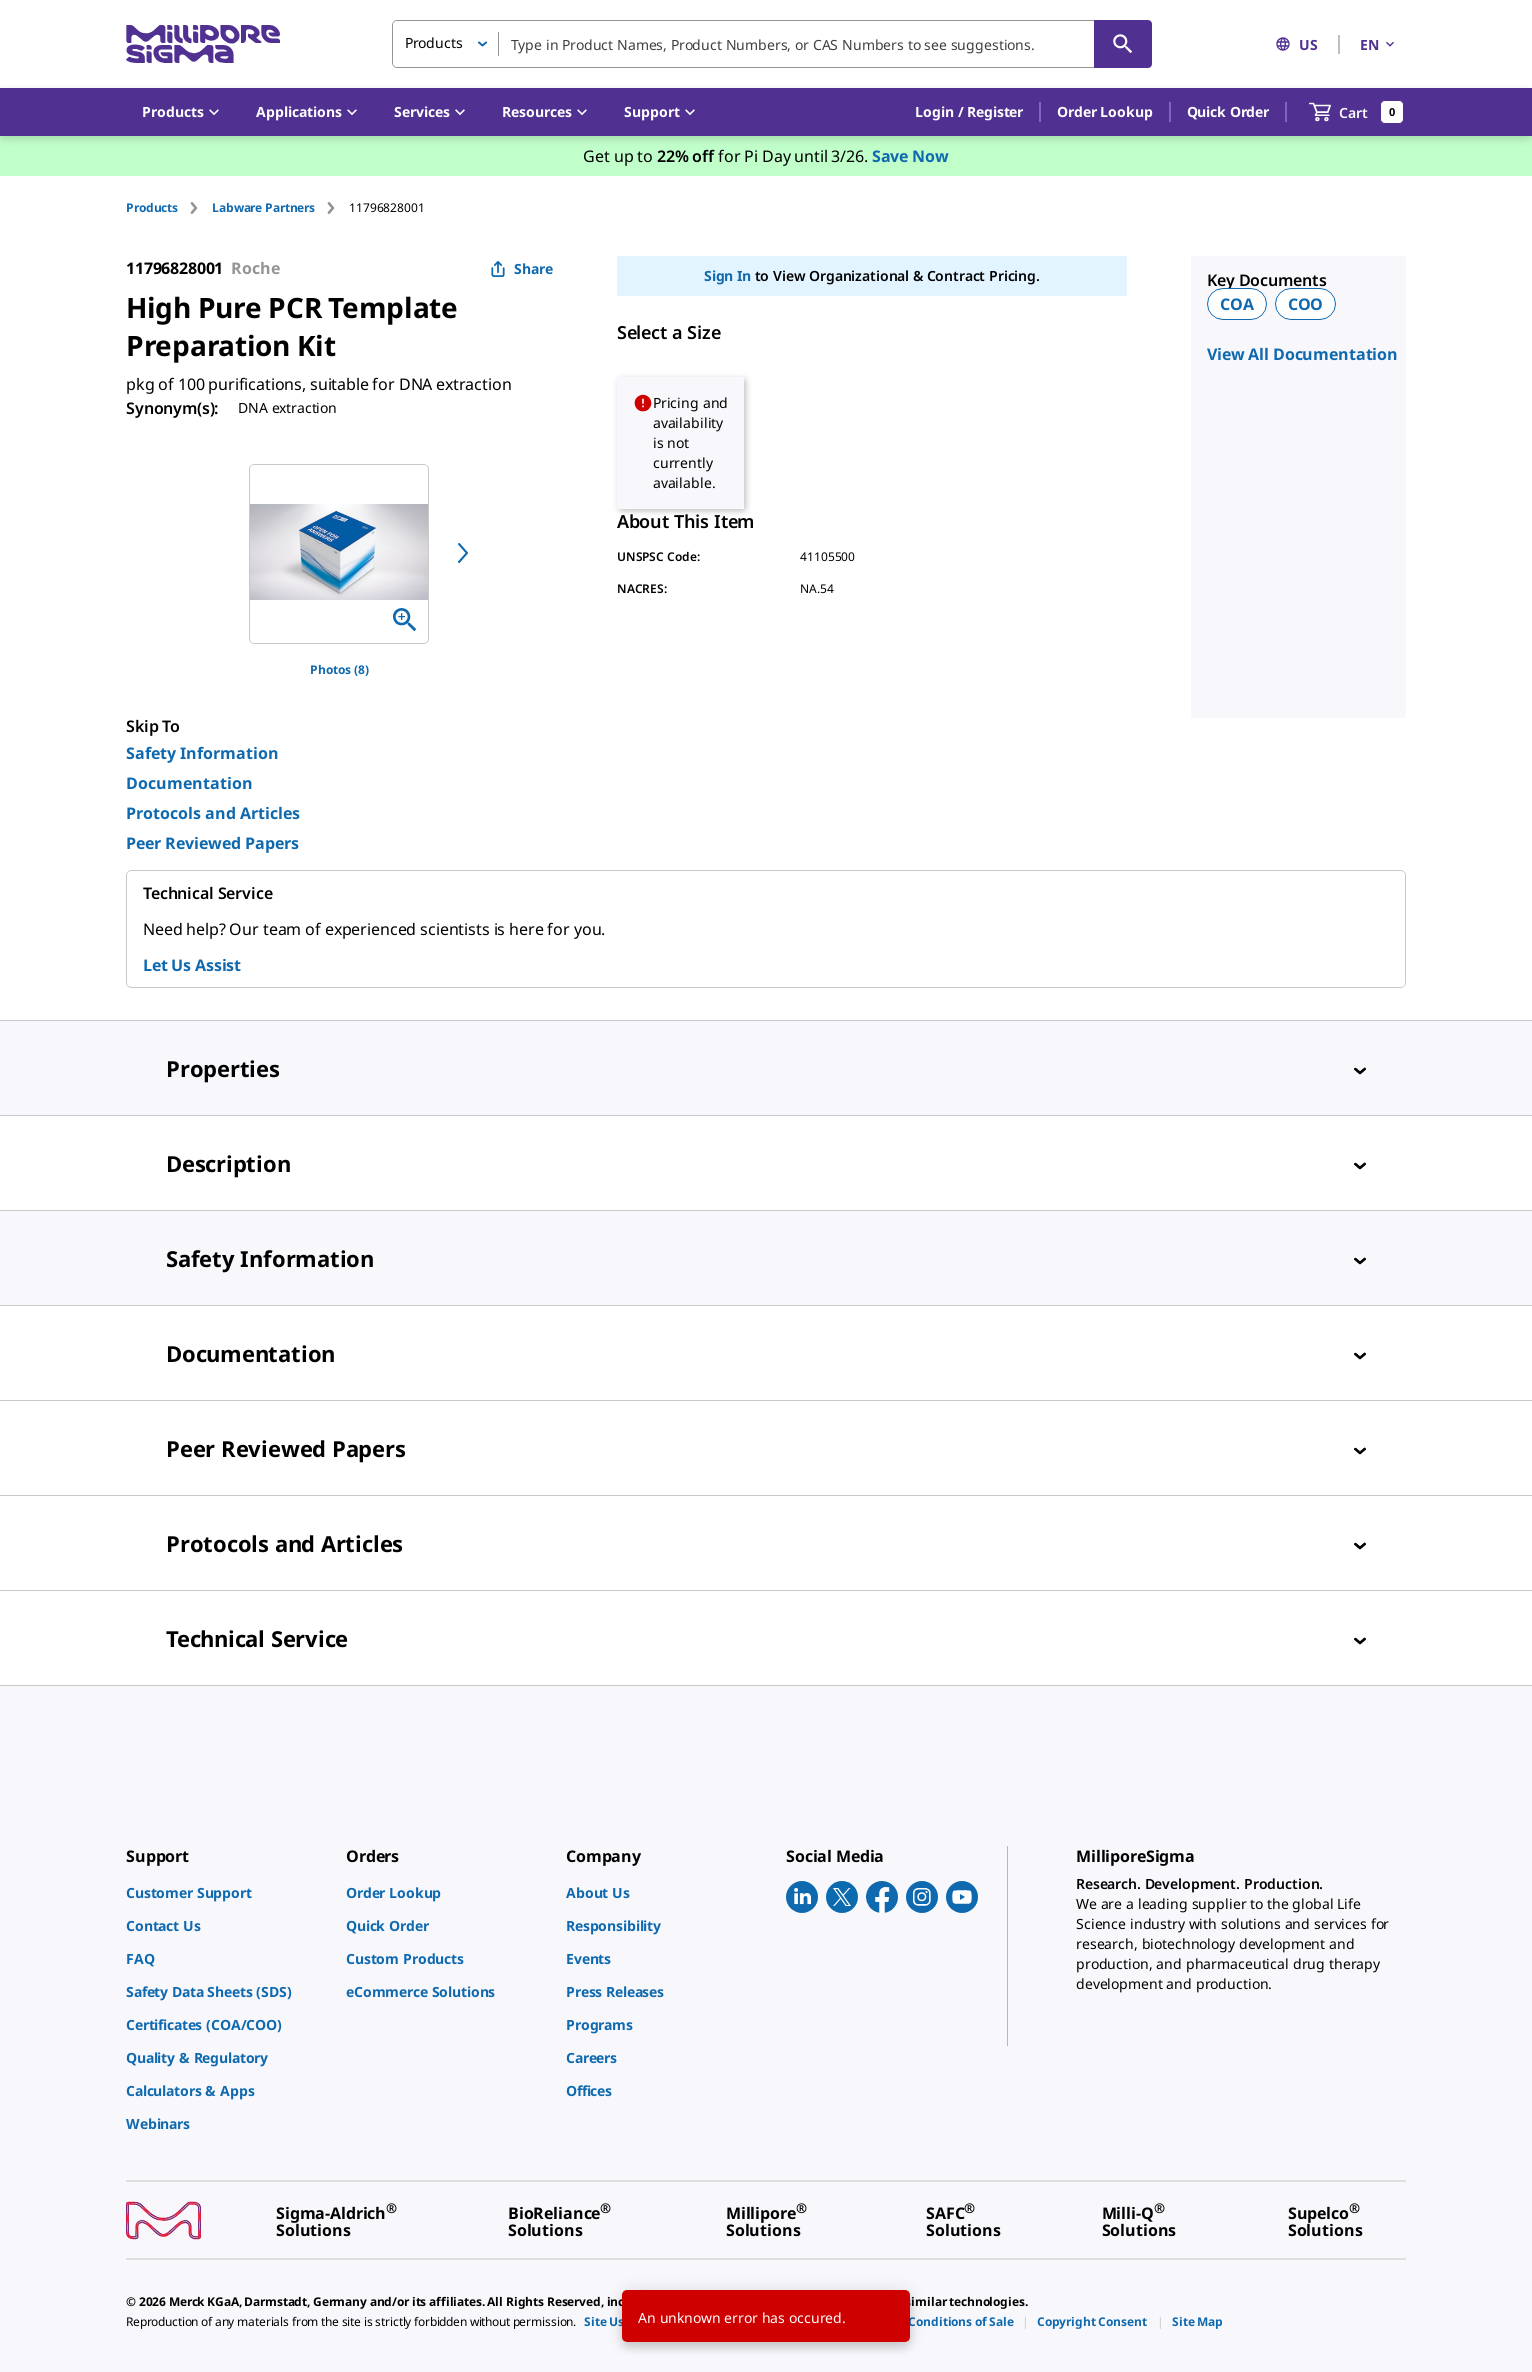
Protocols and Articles (213, 813)
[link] (226, 1892)
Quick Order (1228, 111)
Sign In (727, 275)
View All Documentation (1302, 354)
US (1296, 44)
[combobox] (772, 44)
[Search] (1123, 44)
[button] (969, 112)
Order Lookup (1104, 111)
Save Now (910, 156)
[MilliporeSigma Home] (203, 44)
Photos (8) (339, 669)
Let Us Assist (192, 965)
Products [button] (434, 42)
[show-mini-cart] (1356, 112)
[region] (339, 554)
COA (1237, 304)
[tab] (169, 207)
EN (1379, 44)
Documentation (189, 783)
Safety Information (202, 753)
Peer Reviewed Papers (212, 843)
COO (1306, 304)
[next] (463, 553)
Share (521, 268)
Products (152, 207)
